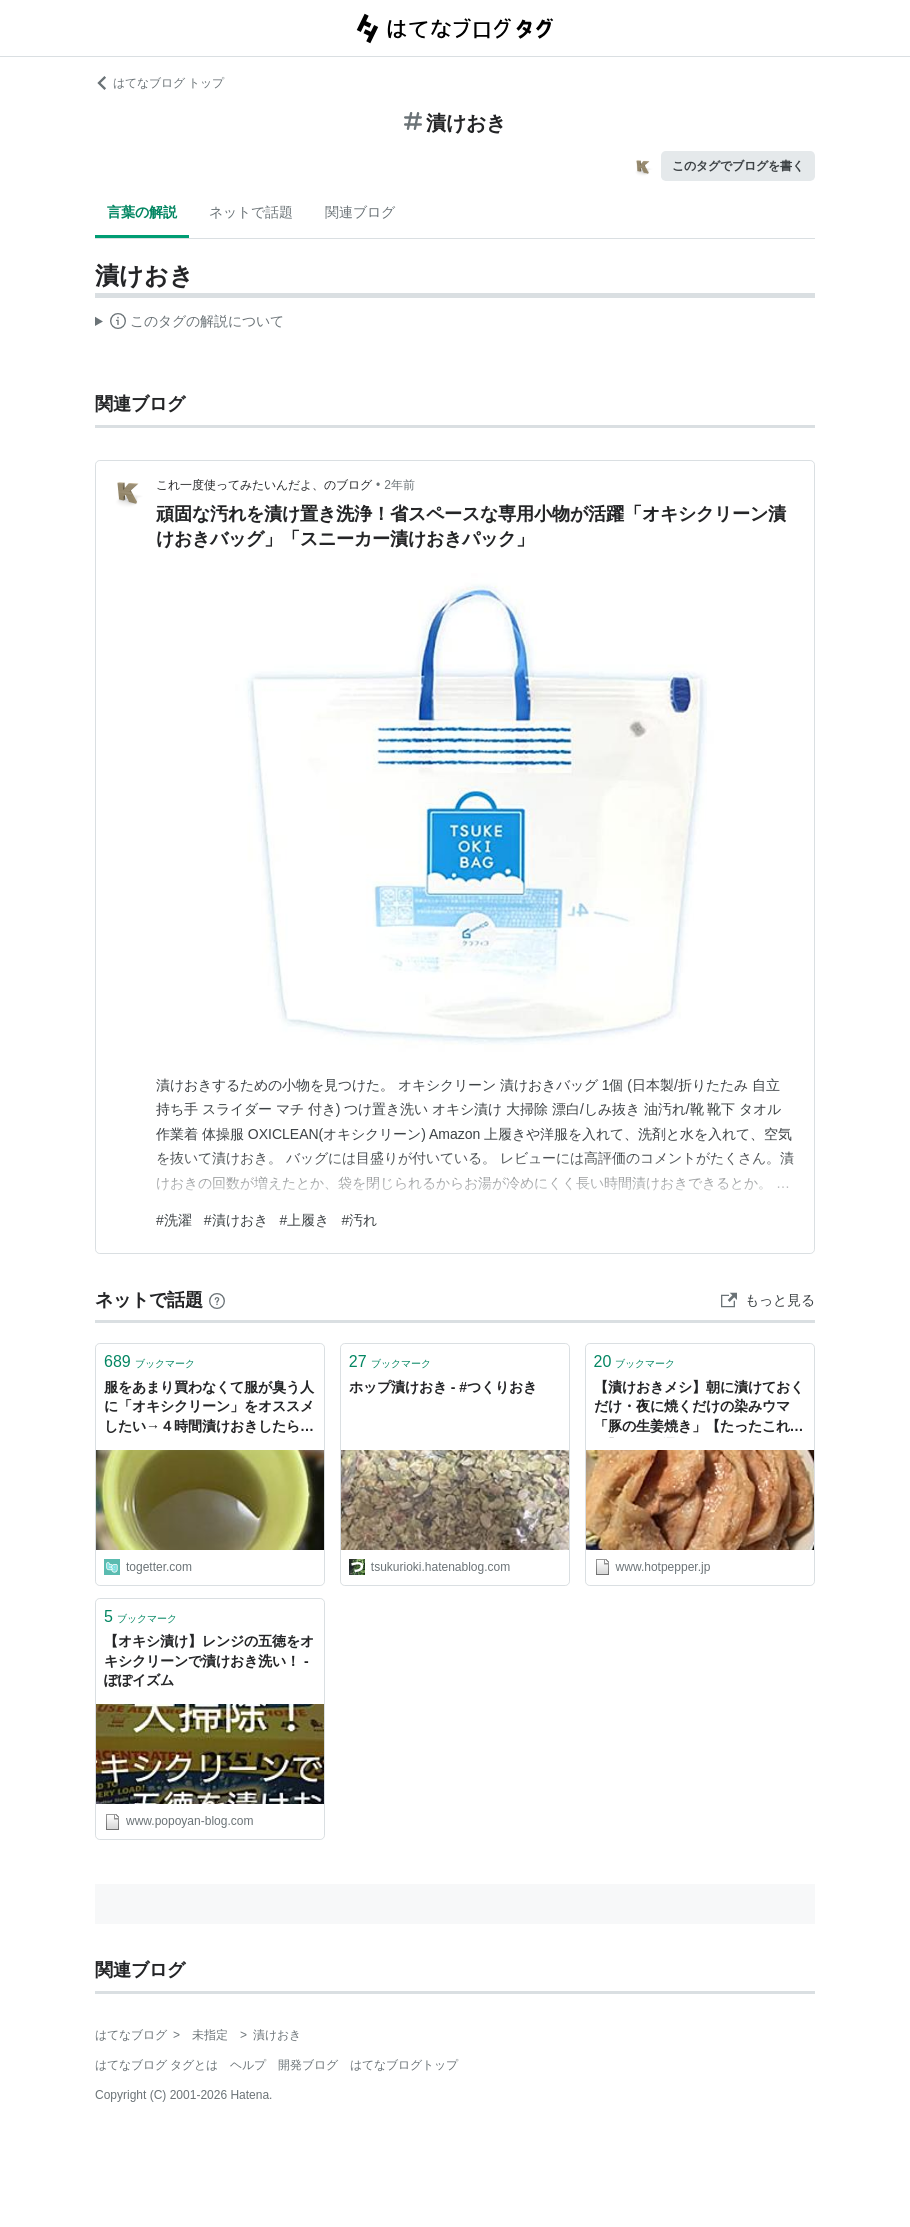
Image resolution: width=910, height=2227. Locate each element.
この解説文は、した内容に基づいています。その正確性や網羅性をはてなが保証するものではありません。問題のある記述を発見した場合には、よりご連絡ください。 (189, 324)
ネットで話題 (251, 212)
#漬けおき (236, 1220)
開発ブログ (308, 2065)
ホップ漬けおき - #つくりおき (443, 1387)
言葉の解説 (142, 212)
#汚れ (359, 1220)
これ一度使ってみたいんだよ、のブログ (264, 485)
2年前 (399, 485)
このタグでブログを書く (738, 166)
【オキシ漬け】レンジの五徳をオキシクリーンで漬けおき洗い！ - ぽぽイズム (209, 1660)
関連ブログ (360, 212)
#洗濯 (174, 1220)
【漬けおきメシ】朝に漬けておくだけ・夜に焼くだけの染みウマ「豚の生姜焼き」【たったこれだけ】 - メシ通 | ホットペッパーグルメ (699, 1408)
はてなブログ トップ (159, 83)
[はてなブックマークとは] (217, 1300)
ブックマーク (149, 1361)
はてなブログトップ (404, 2065)
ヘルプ (248, 2065)
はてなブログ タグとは (156, 2065)
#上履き (305, 1220)
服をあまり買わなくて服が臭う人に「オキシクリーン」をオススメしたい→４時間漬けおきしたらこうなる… (209, 1408)
